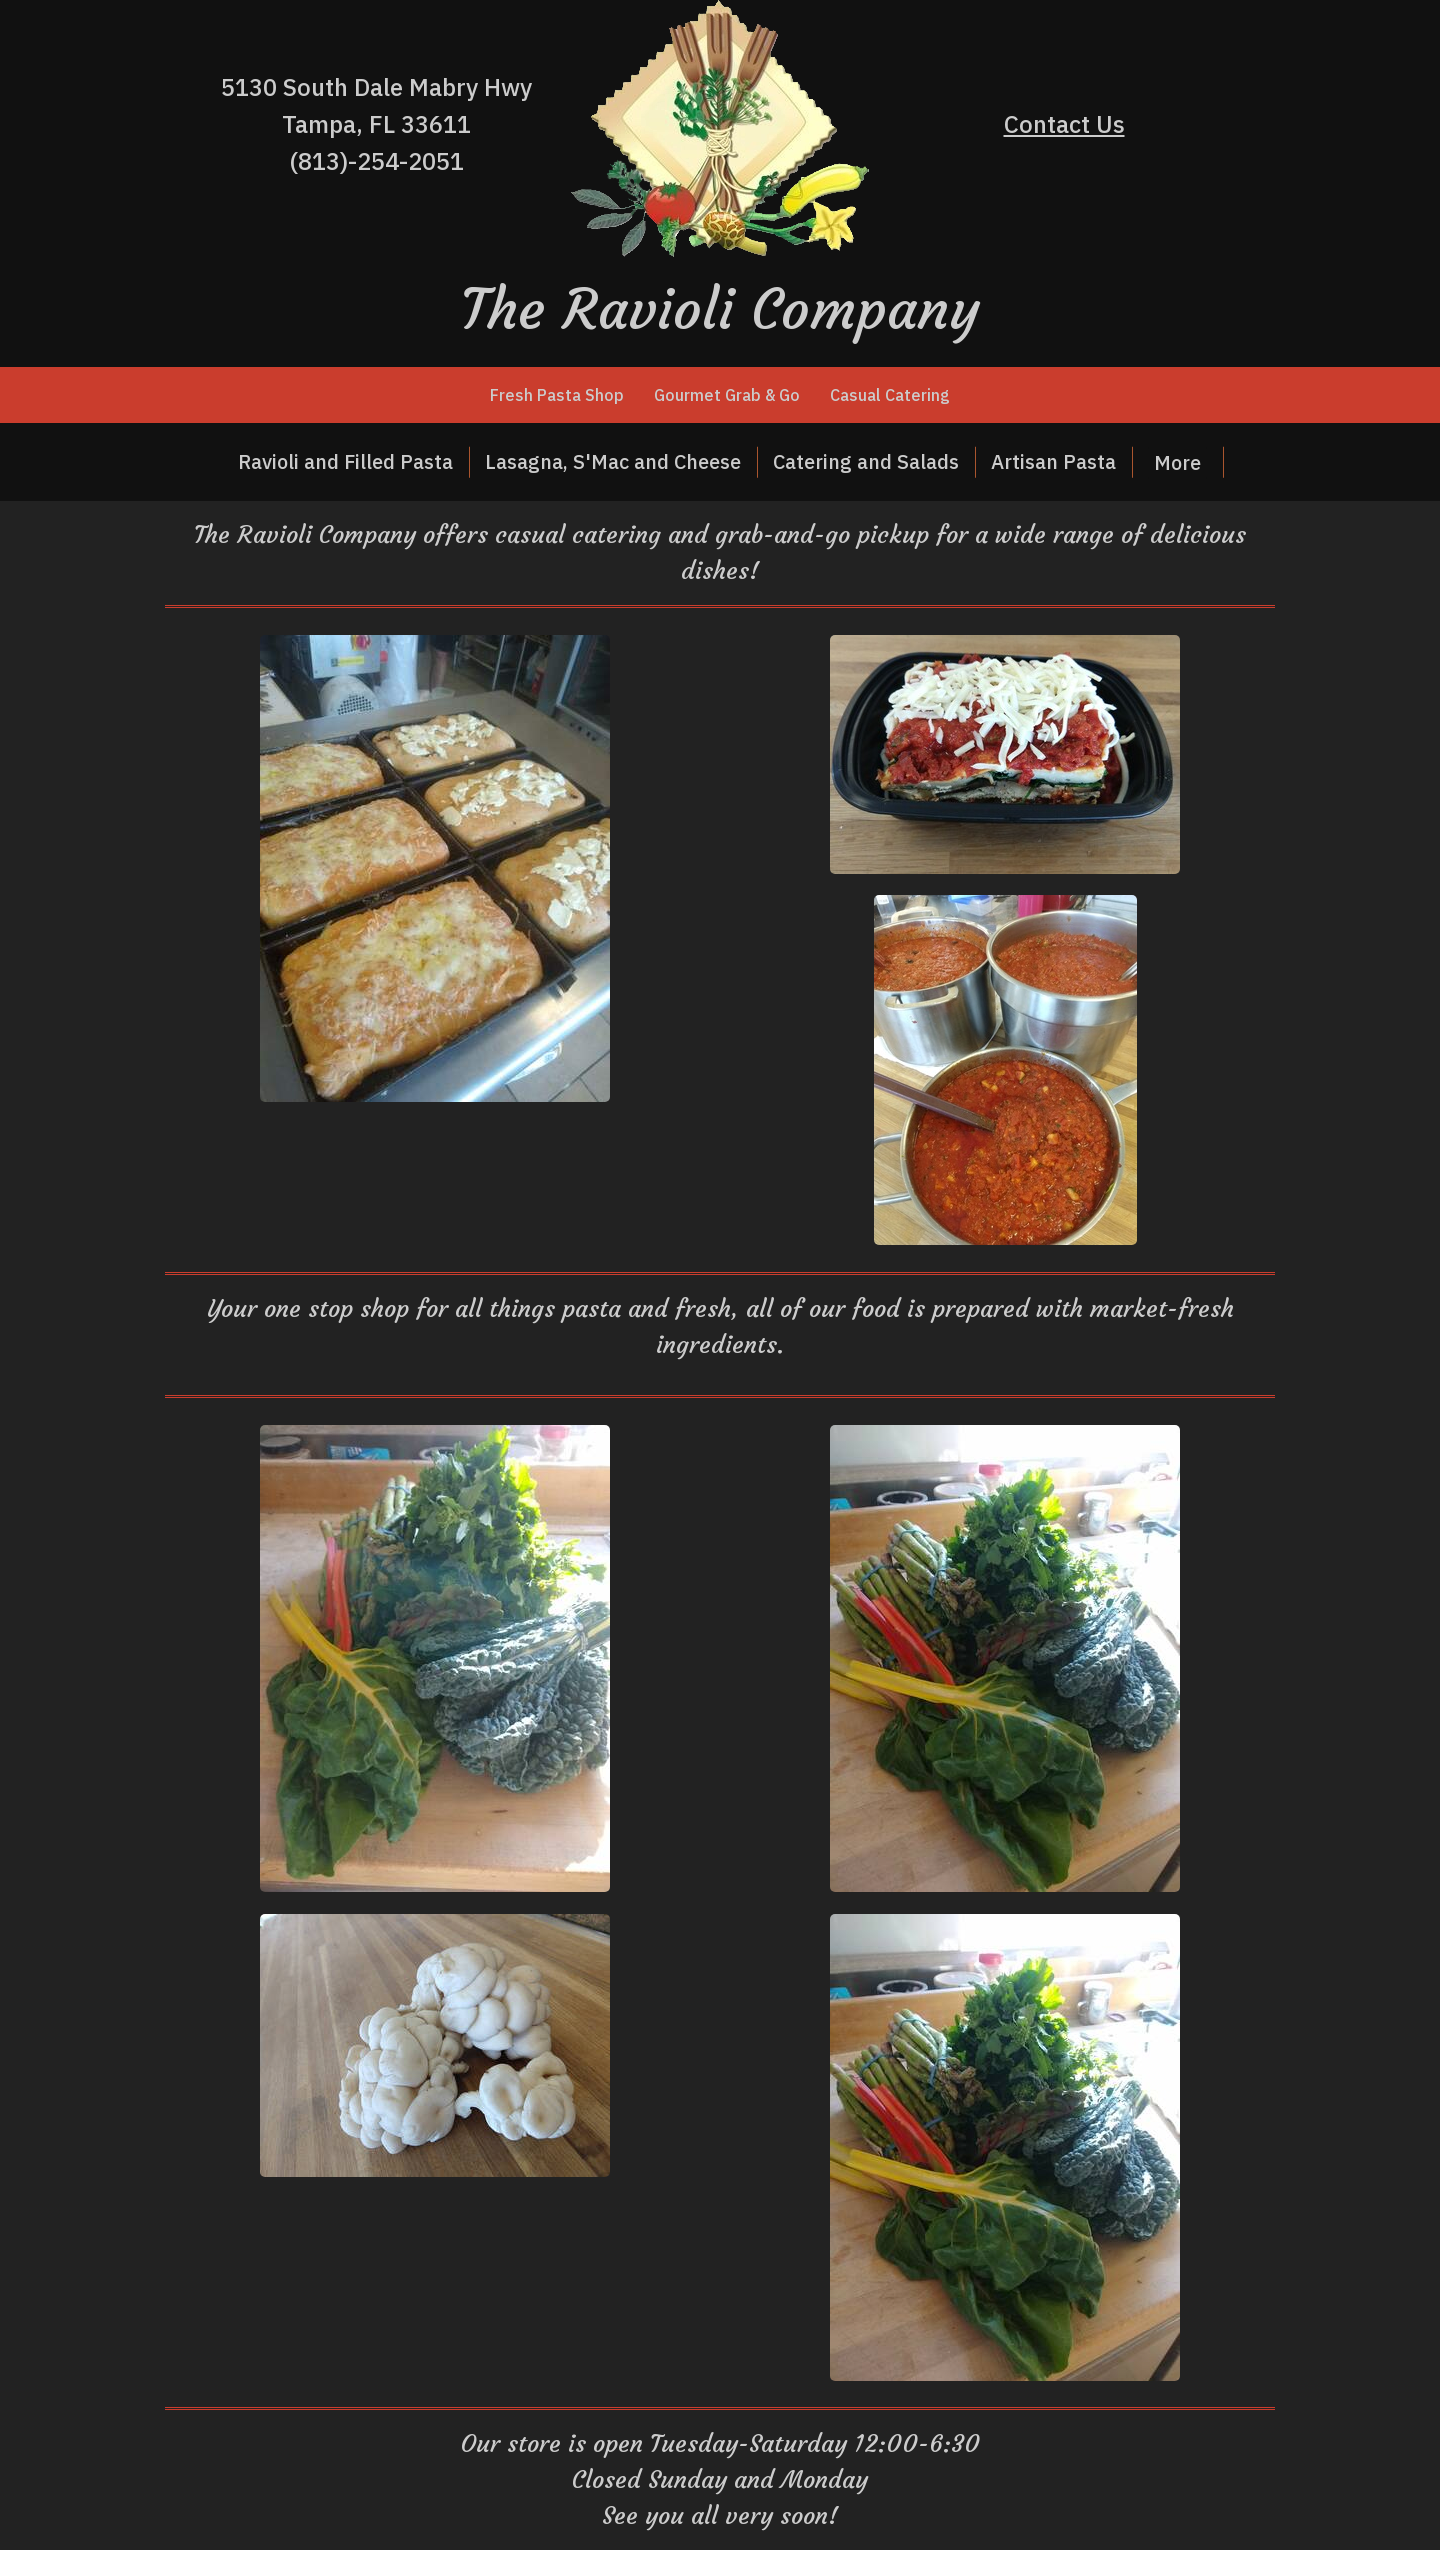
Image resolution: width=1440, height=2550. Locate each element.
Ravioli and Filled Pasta (345, 461)
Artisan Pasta (1053, 461)
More (1177, 462)
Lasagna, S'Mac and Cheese (613, 461)
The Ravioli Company (720, 309)
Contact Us (1064, 124)
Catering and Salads (866, 461)
